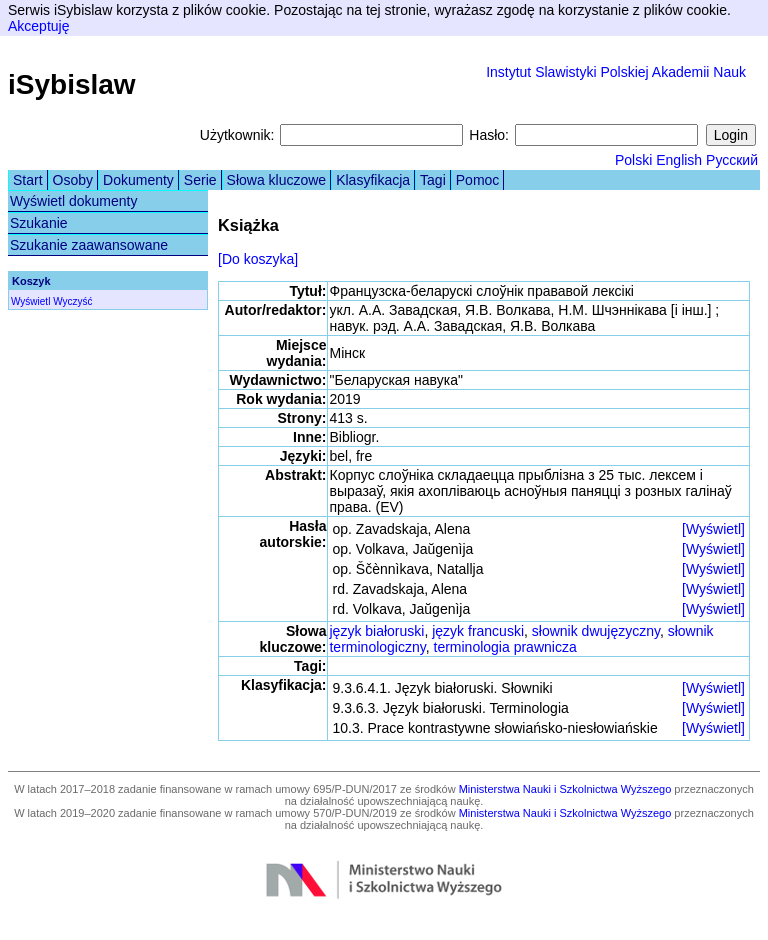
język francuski (478, 631)
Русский (732, 160)
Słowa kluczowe (277, 180)
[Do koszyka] (258, 259)
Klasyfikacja (373, 180)
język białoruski (376, 631)
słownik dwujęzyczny (596, 631)
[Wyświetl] (713, 529)
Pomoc (478, 180)
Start (28, 180)
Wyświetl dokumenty (73, 201)
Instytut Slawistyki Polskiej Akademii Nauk (616, 72)
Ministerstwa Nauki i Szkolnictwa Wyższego (565, 789)
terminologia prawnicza (505, 647)
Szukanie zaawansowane (89, 245)
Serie (200, 180)
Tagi (433, 180)
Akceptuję (38, 26)
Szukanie (39, 223)
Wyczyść (72, 301)
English (679, 160)
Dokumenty (138, 180)
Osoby (73, 180)
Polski (633, 160)
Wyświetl (30, 301)
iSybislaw (72, 84)
